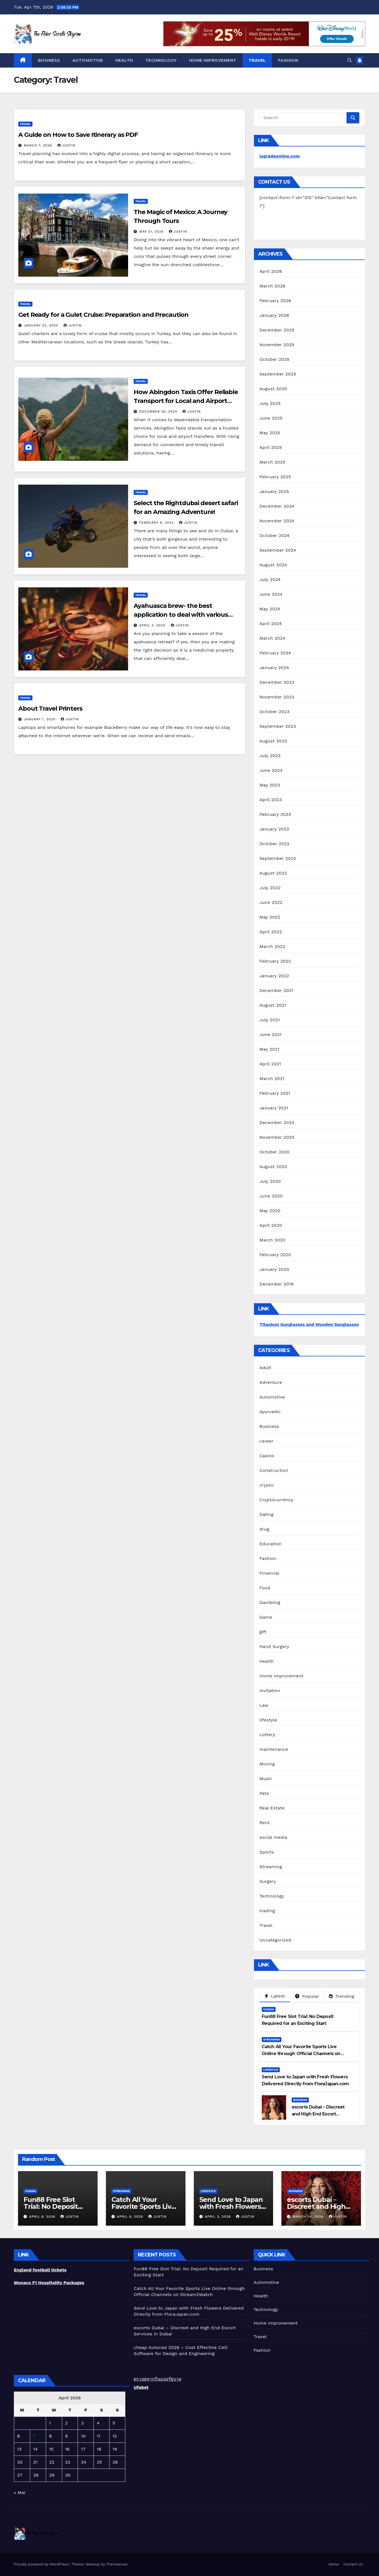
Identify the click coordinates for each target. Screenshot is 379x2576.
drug (264, 1529)
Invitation (270, 1690)
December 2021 (277, 990)
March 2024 (272, 638)
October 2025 (274, 359)
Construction (274, 1470)
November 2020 (277, 1137)
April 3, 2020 (153, 625)
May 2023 (270, 785)
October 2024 (274, 535)
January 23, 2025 (42, 325)
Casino (267, 1455)
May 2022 (270, 917)
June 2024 (271, 594)
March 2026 (273, 286)
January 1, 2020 (40, 719)
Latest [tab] (274, 1996)
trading (267, 1910)
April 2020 (271, 1225)
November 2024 (277, 520)
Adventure (271, 1382)
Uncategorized (275, 1940)
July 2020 (270, 1181)
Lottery (267, 1734)
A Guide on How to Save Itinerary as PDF (78, 134)
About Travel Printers (50, 708)
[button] (349, 60)
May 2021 (269, 1049)
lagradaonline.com (280, 156)
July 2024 (270, 579)
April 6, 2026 (43, 2216)
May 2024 (270, 608)
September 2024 (278, 550)
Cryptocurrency (276, 1499)
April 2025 (271, 447)
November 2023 (277, 697)
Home (334, 2564)
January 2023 (274, 829)
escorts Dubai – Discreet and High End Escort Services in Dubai (318, 2113)
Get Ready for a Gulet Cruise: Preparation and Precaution (104, 314)
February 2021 (275, 1093)
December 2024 (277, 506)
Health (124, 60)
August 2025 (273, 388)
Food (265, 1587)
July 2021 (270, 1019)
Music (266, 1778)
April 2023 (271, 799)
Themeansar (117, 2564)
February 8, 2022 (157, 523)
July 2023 (270, 755)
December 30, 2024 (159, 411)
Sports (267, 1852)
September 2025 (278, 374)
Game (266, 1617)
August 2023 (273, 741)
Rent (265, 1822)
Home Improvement (212, 60)
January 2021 (274, 1107)
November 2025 (277, 344)
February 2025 (275, 476)
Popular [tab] (307, 1996)
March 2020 (273, 1240)
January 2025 (274, 491)
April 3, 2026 (218, 2216)
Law (264, 1705)
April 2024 (271, 623)
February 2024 (275, 652)
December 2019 (277, 1284)
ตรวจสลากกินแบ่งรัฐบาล (157, 2379)
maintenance (274, 1749)
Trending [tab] (341, 1996)
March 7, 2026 (39, 145)
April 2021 (270, 1063)
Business (49, 60)
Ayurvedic (270, 1411)
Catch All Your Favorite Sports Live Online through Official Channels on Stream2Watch (301, 2053)
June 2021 (271, 1034)
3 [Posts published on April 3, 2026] (82, 2423)
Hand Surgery (274, 1646)
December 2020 (277, 1122)
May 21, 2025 (152, 231)
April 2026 (271, 271)
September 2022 (278, 858)
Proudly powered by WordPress (42, 2564)
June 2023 (271, 770)
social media (273, 1837)
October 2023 (274, 711)
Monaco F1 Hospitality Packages (49, 2282)
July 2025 (270, 403)
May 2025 (270, 432)
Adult (265, 1367)
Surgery (268, 1881)
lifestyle (268, 1720)
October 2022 (274, 843)
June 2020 (271, 1196)
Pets (264, 1793)
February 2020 (275, 1254)
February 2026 (275, 300)
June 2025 (271, 418)
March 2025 (272, 462)
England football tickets (40, 2269)
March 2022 (272, 946)
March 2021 (272, 1078)
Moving (267, 1764)
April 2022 (271, 931)
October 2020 (275, 1152)
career (266, 1441)
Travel (257, 60)
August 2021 (273, 1005)
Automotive (87, 60)
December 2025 (277, 330)
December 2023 (277, 682)
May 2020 (270, 1210)
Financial (269, 1573)
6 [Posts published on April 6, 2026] (18, 2436)
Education (271, 1543)
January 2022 (274, 975)
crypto (267, 1485)
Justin (66, 145)
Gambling (270, 1602)
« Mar (20, 2492)
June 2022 (271, 902)
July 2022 (270, 887)
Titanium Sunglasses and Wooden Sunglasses (309, 1324)
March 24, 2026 (308, 2216)
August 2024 (273, 564)
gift (263, 1631)
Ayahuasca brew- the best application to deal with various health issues (181, 614)
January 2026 (274, 315)
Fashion (288, 60)
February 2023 (275, 814)
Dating (267, 1514)
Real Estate (272, 1808)
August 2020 (273, 1166)
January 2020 (274, 1269)
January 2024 (274, 667)
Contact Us (353, 2564)
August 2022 (273, 873)
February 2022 (275, 961)
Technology (161, 60)
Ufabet (141, 2387)
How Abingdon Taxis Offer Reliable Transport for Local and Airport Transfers (186, 400)
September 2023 (278, 726)
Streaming (271, 1866)
